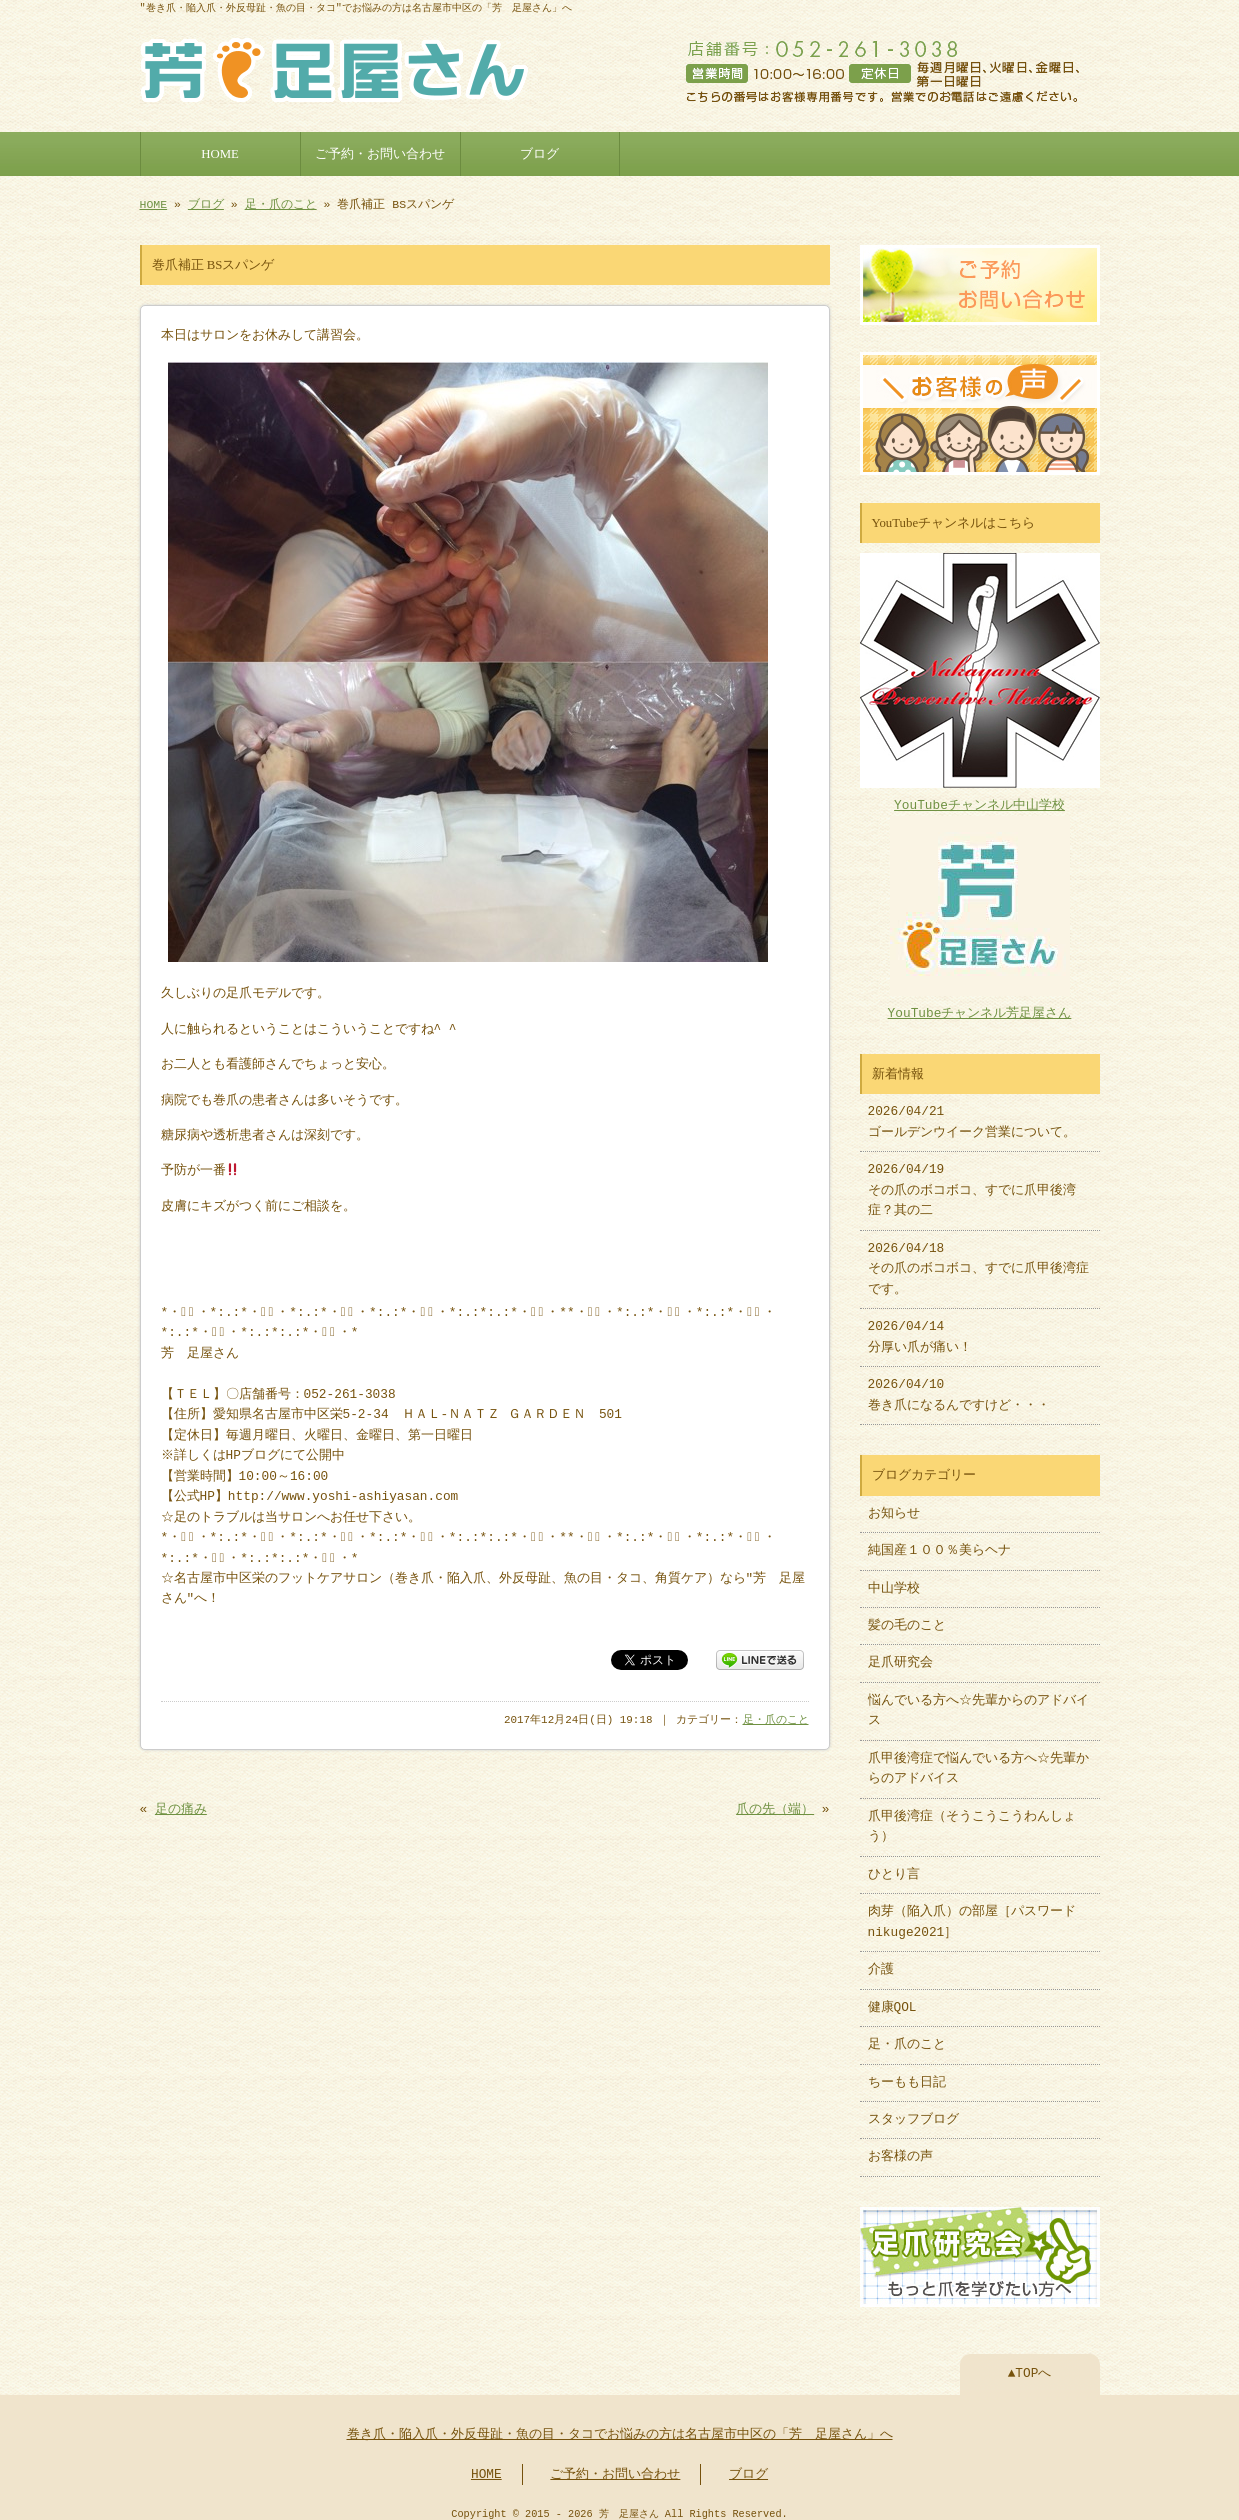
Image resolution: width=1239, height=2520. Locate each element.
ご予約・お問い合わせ (380, 152)
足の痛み (181, 1806)
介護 (881, 1960)
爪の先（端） (775, 1806)
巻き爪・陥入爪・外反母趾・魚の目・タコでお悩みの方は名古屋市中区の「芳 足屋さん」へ (620, 2423)
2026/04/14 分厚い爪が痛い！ (920, 1327)
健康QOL (892, 1998)
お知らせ (894, 1504)
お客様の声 (900, 2147)
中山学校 (900, 1579)
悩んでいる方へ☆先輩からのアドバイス (978, 1701)
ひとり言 (894, 1865)
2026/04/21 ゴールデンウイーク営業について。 (972, 1112)
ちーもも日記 (907, 2073)
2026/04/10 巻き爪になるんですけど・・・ (959, 1385)
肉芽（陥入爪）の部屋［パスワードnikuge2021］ (972, 1912)
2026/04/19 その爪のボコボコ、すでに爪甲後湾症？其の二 (972, 1180)
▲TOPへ (1030, 2362)
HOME (220, 152)
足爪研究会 (900, 1653)
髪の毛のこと (907, 1616)
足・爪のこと (281, 202)
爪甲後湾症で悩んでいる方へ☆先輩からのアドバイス (978, 1759)
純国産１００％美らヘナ (939, 1541)
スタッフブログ (913, 2110)
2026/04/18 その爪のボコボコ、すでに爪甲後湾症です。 (978, 1259)
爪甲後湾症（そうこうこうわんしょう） (972, 1817)
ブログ (539, 152)
